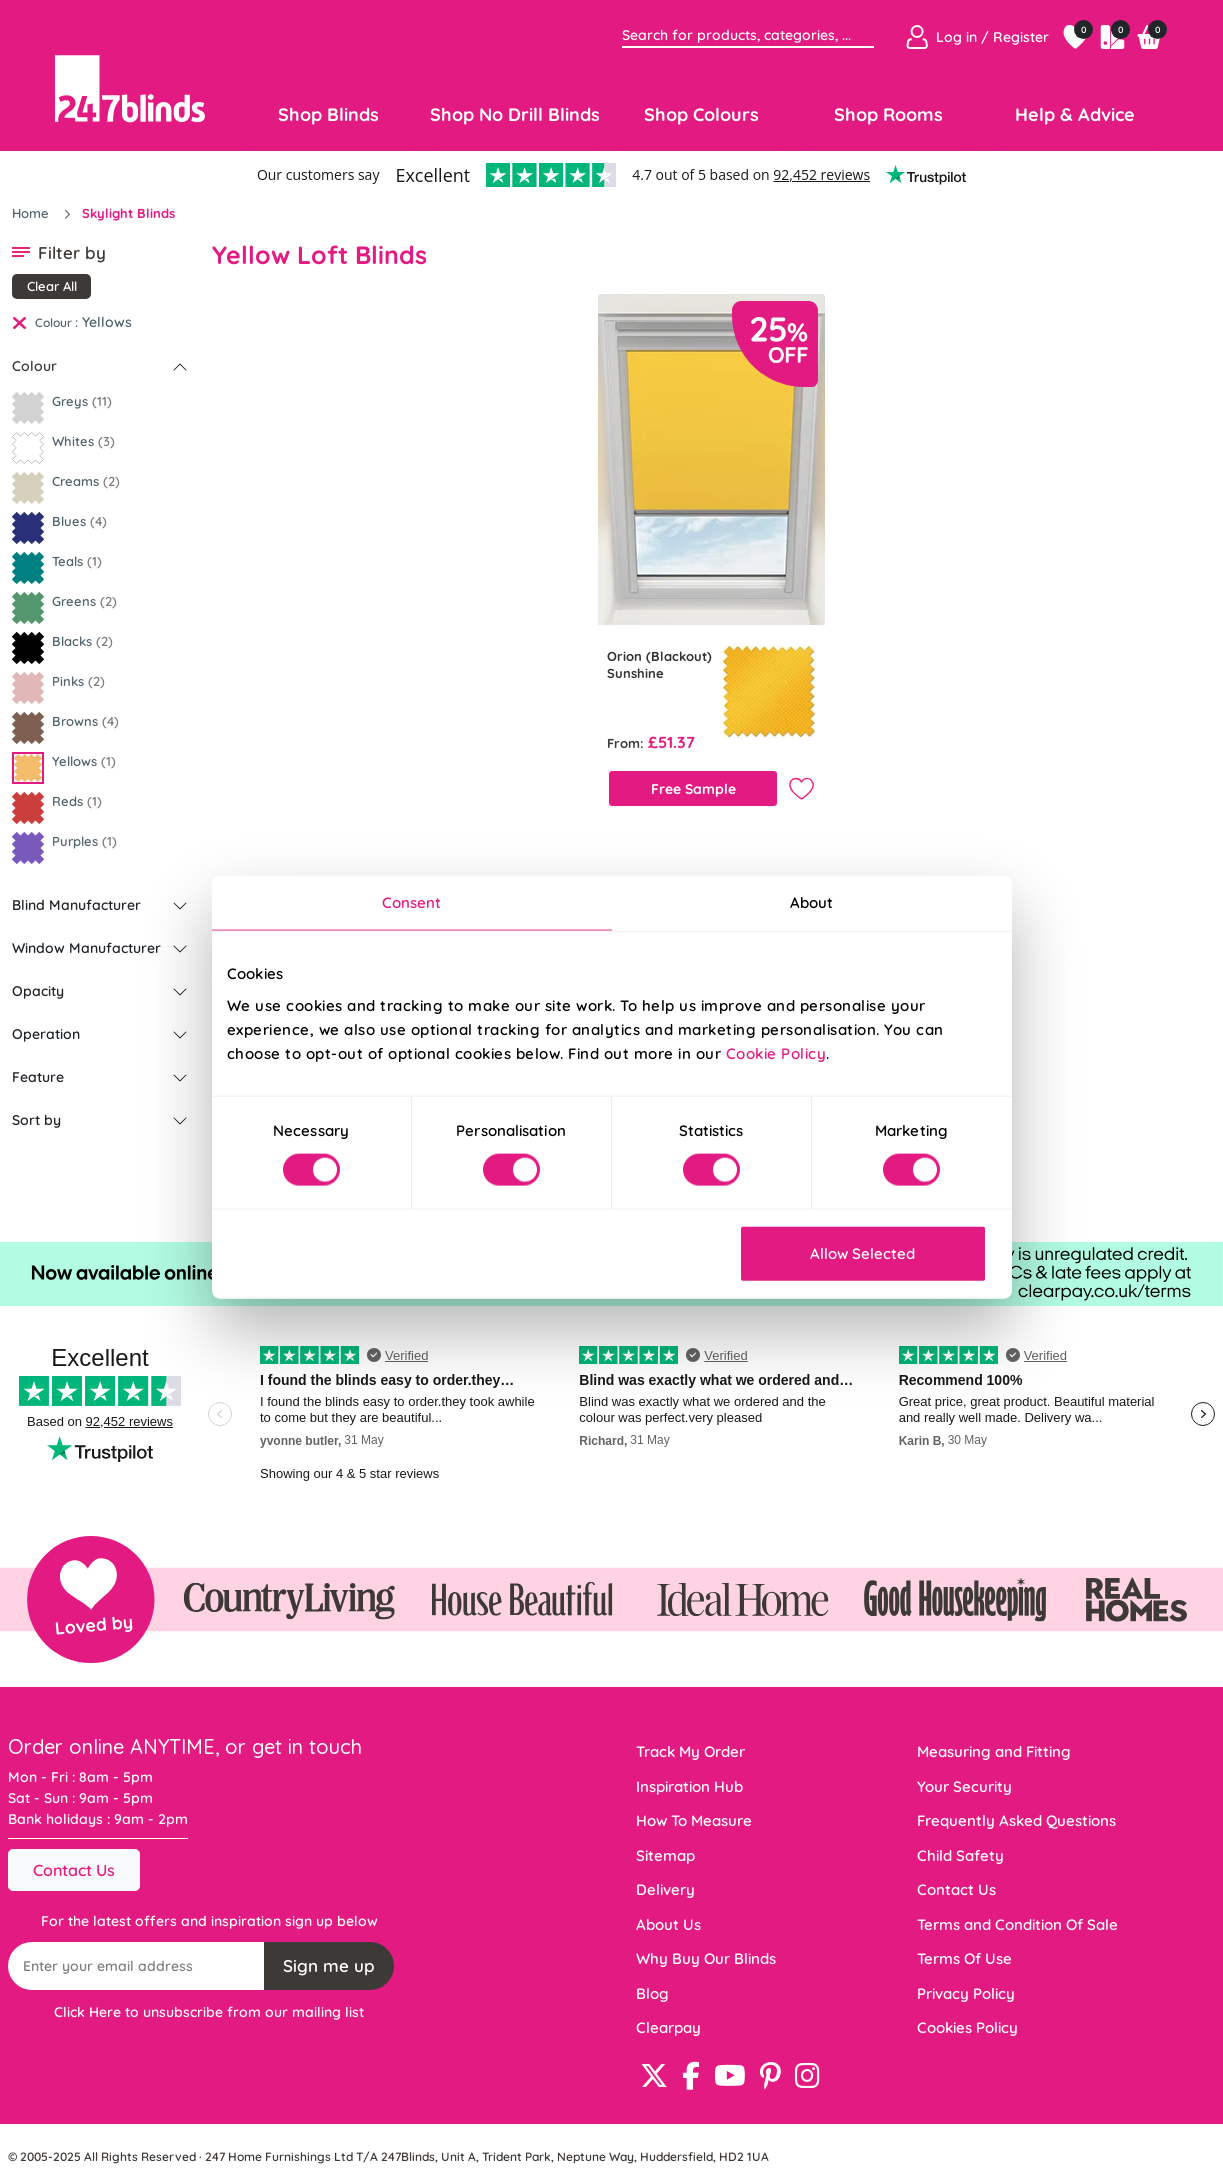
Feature (38, 1077)
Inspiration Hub (689, 1786)
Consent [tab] (412, 902)
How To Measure (694, 1820)
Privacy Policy (966, 1993)
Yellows (107, 322)
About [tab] (812, 902)
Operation (46, 1034)
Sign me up (329, 1965)
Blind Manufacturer (76, 905)
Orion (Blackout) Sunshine (659, 664)
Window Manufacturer (86, 948)
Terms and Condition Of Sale (1017, 1924)
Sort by (36, 1120)
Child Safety (960, 1855)
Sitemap (665, 1855)
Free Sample (693, 789)
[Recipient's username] (136, 1966)
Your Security (964, 1786)
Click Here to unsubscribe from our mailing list (209, 2012)
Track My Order (690, 1751)
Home (32, 213)
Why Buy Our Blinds (706, 1958)
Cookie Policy (776, 1052)
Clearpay (668, 2027)
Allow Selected (862, 1252)
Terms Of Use (964, 1958)
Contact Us (74, 1870)
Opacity (38, 991)
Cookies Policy (967, 2027)
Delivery (665, 1889)
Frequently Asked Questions (1016, 1820)
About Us (668, 1924)
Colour (34, 366)
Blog (652, 1993)
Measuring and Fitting (994, 1751)
